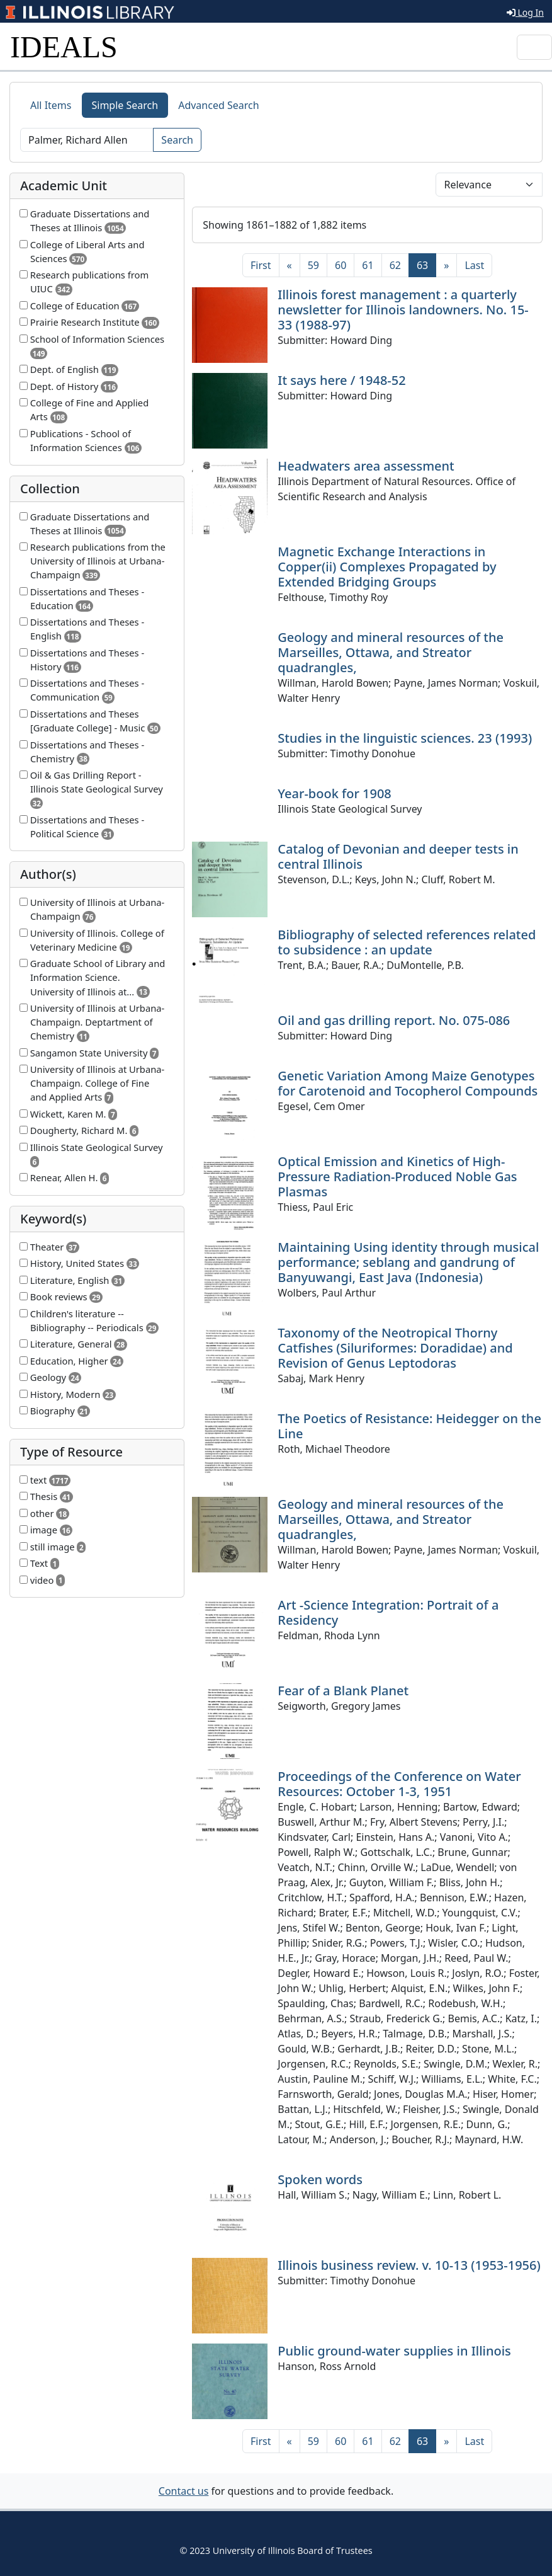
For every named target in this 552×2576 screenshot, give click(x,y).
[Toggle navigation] (534, 47)
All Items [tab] (51, 105)
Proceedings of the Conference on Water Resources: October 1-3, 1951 (399, 1784)
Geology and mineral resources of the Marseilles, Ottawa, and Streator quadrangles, (391, 652)
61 (367, 265)
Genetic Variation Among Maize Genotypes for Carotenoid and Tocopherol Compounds (408, 1083)
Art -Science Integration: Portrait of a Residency (388, 1612)
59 (313, 265)
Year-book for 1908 (334, 793)
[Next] (446, 265)
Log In (525, 12)
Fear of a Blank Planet (343, 1690)
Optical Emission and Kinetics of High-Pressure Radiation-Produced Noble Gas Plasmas (397, 1176)
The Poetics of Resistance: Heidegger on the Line (409, 1426)
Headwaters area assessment (366, 465)
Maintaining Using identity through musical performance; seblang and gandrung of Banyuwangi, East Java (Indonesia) (408, 1262)
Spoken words (320, 2179)
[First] (260, 265)
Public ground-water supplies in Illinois (394, 2350)
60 (340, 265)
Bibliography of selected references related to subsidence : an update (407, 942)
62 (395, 265)
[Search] (87, 140)
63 (426, 264)
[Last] (474, 265)
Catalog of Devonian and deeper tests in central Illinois (398, 856)
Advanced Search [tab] (218, 105)
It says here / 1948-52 (341, 380)
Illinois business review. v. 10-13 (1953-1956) (409, 2265)
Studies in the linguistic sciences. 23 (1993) (405, 738)
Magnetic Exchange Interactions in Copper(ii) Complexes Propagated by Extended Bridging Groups (387, 566)
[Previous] (289, 265)
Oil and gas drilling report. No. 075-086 (394, 1020)
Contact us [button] (184, 2491)
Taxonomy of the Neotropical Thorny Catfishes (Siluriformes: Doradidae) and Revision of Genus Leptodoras (395, 1347)
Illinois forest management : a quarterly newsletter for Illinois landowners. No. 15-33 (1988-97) (403, 309)
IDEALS (64, 47)
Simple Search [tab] (125, 105)
